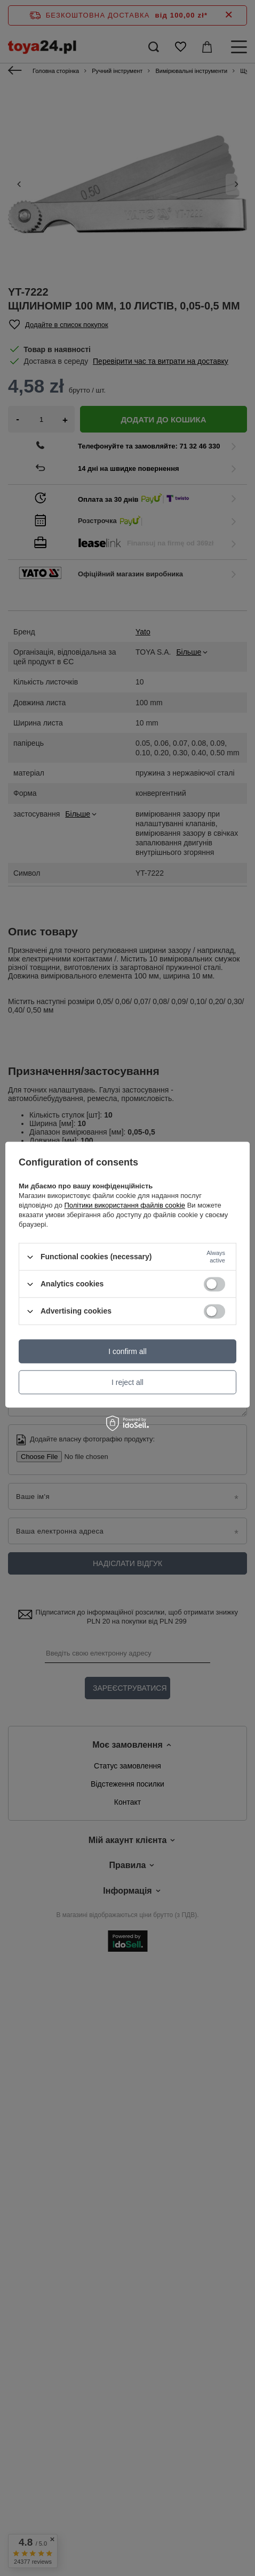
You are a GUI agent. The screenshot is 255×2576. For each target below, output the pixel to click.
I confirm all (127, 1351)
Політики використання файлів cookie (124, 1205)
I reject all (127, 1382)
